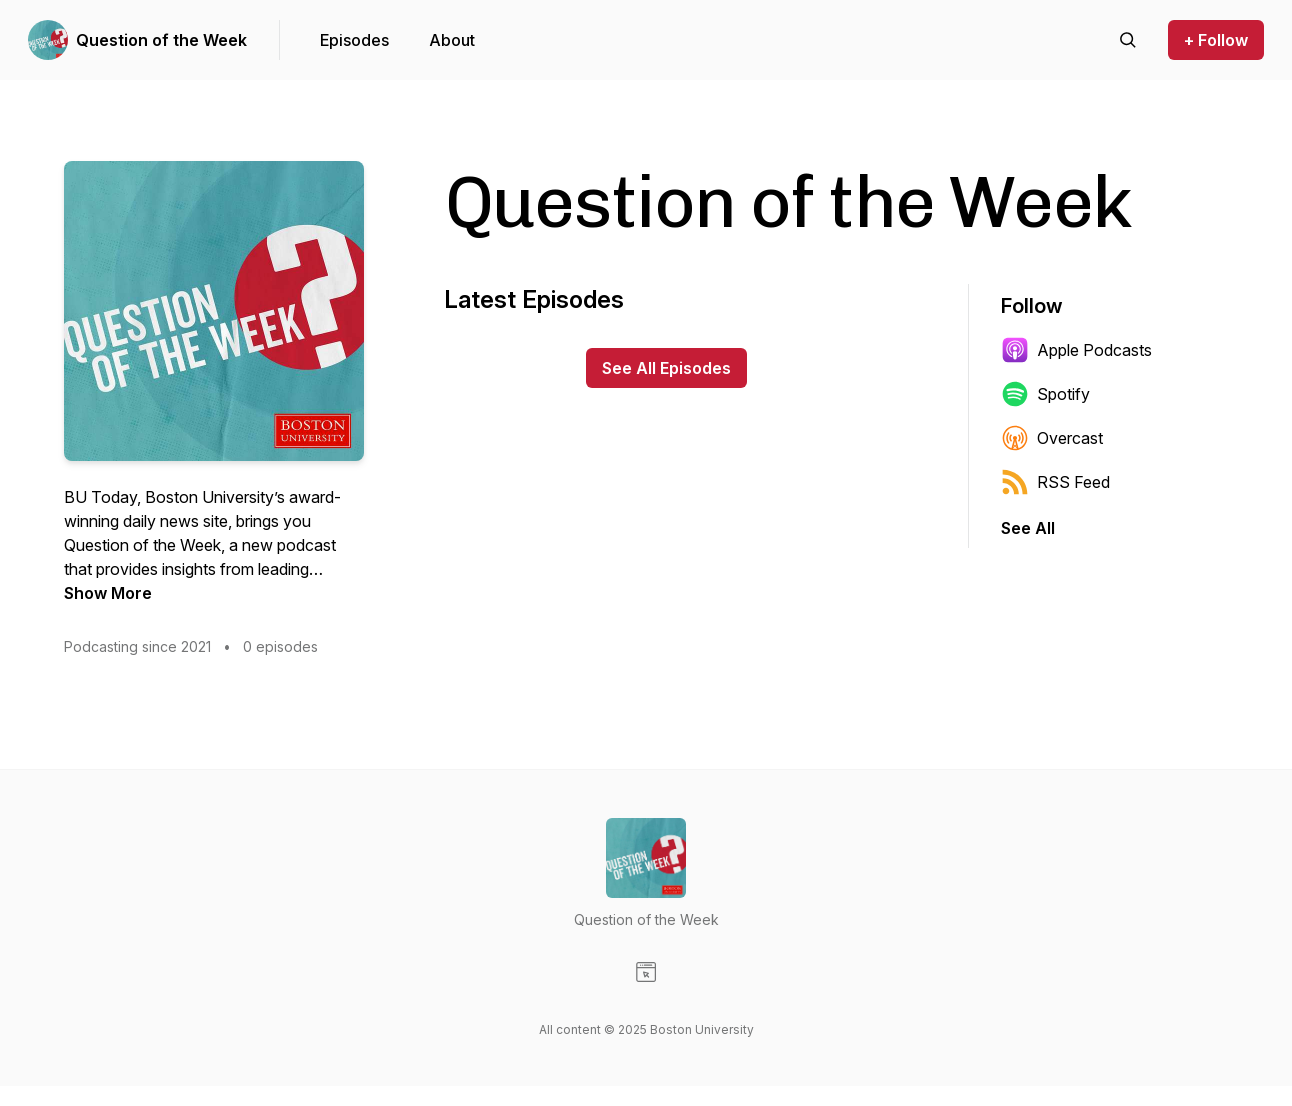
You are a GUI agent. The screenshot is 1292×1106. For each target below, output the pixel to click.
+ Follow (1216, 40)
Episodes (354, 40)
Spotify (1045, 394)
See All (1028, 528)
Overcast (1052, 438)
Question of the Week (161, 40)
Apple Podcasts (1076, 350)
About (452, 40)
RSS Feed (1055, 482)
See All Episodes (666, 368)
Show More (108, 593)
